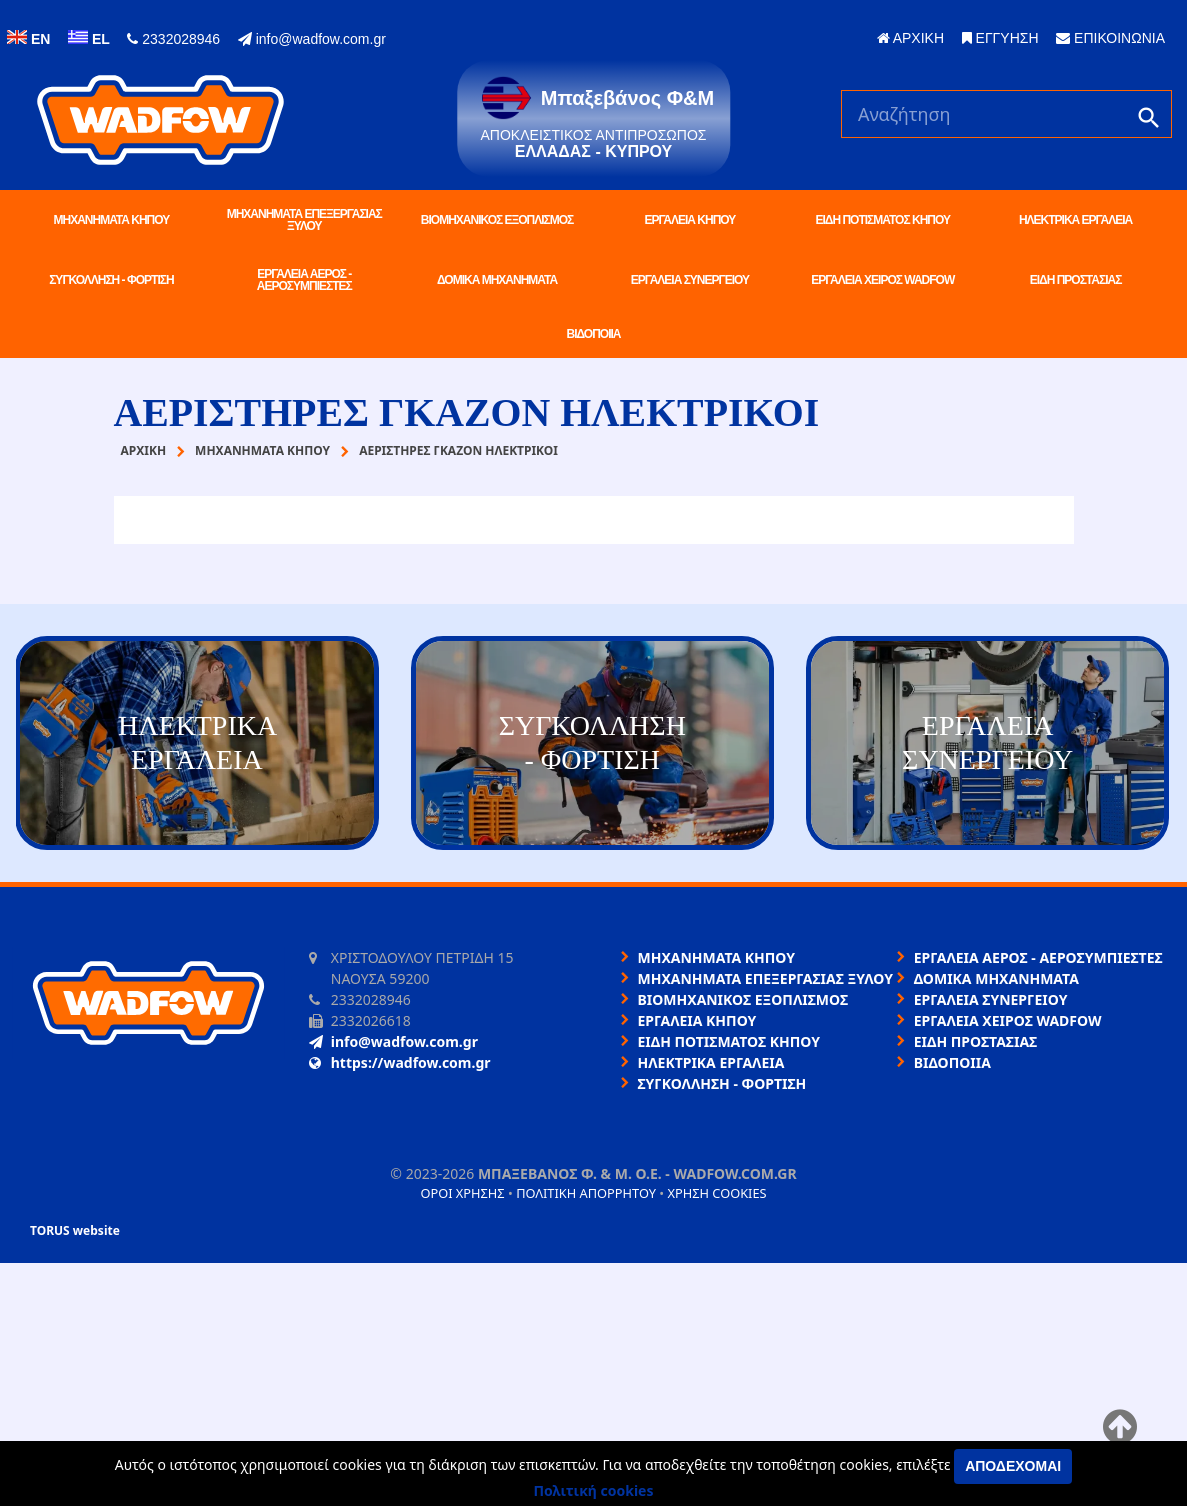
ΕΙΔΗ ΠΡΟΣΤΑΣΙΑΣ (1076, 280)
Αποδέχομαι (1013, 1466)
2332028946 (173, 39)
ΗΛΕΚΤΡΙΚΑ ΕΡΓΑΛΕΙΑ (1075, 220)
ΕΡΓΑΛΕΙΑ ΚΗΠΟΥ (689, 220)
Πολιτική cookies (594, 1490)
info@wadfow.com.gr (312, 39)
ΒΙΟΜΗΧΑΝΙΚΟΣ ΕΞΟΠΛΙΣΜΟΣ (497, 220)
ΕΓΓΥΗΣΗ (1000, 38)
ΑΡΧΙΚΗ (910, 38)
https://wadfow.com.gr (400, 1062)
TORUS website (75, 1230)
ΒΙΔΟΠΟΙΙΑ (594, 334)
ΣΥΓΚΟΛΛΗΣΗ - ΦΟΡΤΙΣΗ (111, 280)
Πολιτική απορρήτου (586, 1193)
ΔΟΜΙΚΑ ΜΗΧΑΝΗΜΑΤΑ (497, 280)
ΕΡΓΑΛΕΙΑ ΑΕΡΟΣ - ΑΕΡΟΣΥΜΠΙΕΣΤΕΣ (304, 280)
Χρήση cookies (716, 1193)
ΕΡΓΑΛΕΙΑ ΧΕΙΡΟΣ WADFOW (882, 280)
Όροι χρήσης (462, 1193)
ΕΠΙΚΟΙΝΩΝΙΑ (1110, 38)
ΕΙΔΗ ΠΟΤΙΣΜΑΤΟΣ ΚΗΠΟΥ (882, 220)
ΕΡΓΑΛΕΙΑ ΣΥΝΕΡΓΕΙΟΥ (690, 280)
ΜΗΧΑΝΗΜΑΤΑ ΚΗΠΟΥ (112, 220)
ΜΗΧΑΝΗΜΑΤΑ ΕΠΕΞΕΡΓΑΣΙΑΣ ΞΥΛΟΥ (304, 220)
